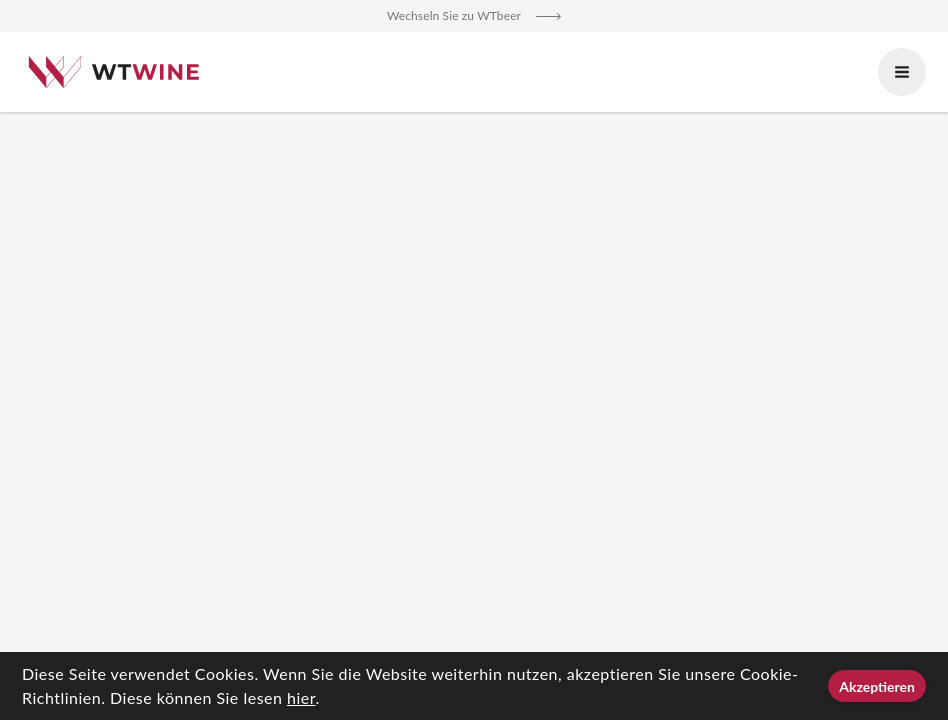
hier (301, 697)
